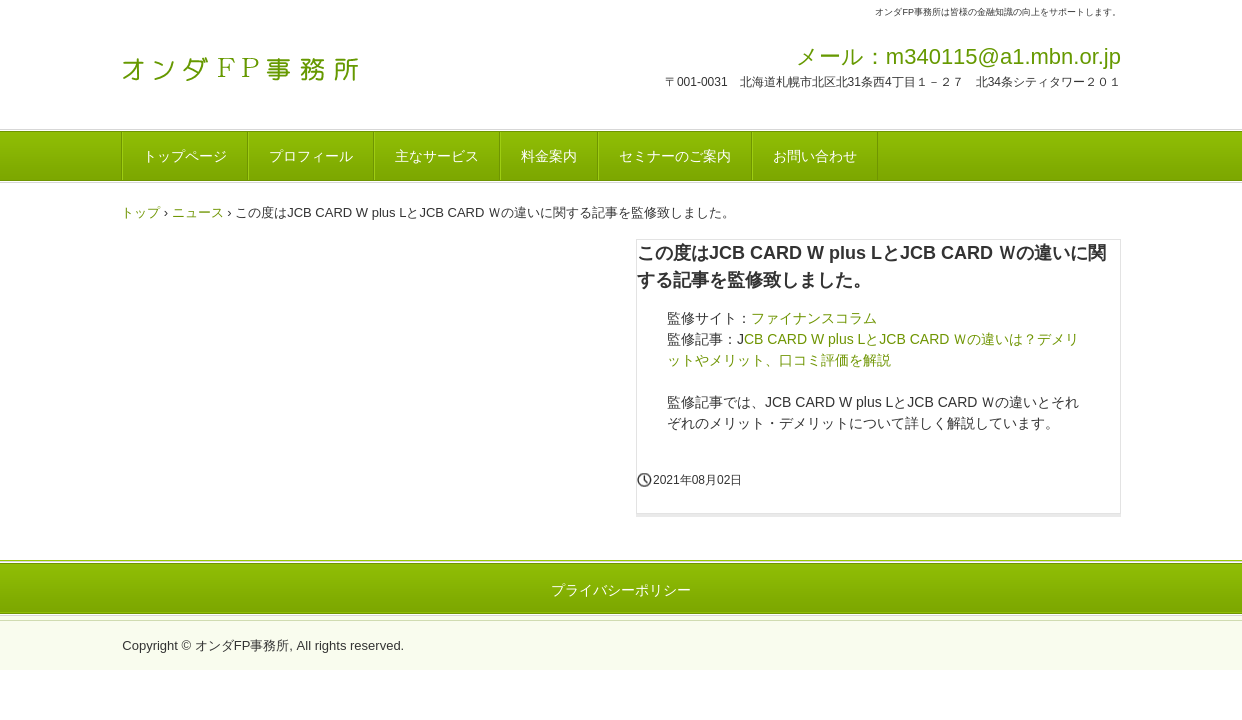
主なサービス (437, 156)
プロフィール (311, 156)
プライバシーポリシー (621, 590)
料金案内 (549, 156)
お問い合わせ (815, 156)
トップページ (185, 156)
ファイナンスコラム (814, 318)
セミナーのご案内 (675, 156)
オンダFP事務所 (260, 63)
